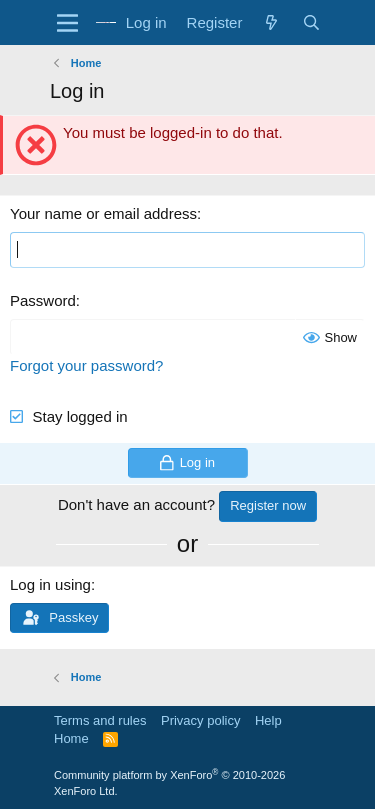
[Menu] (67, 23)
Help (268, 720)
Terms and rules (100, 720)
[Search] (311, 22)
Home (71, 738)
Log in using (50, 584)
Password (43, 300)
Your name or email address (103, 213)
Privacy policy (200, 720)
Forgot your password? (86, 365)
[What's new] (271, 22)
